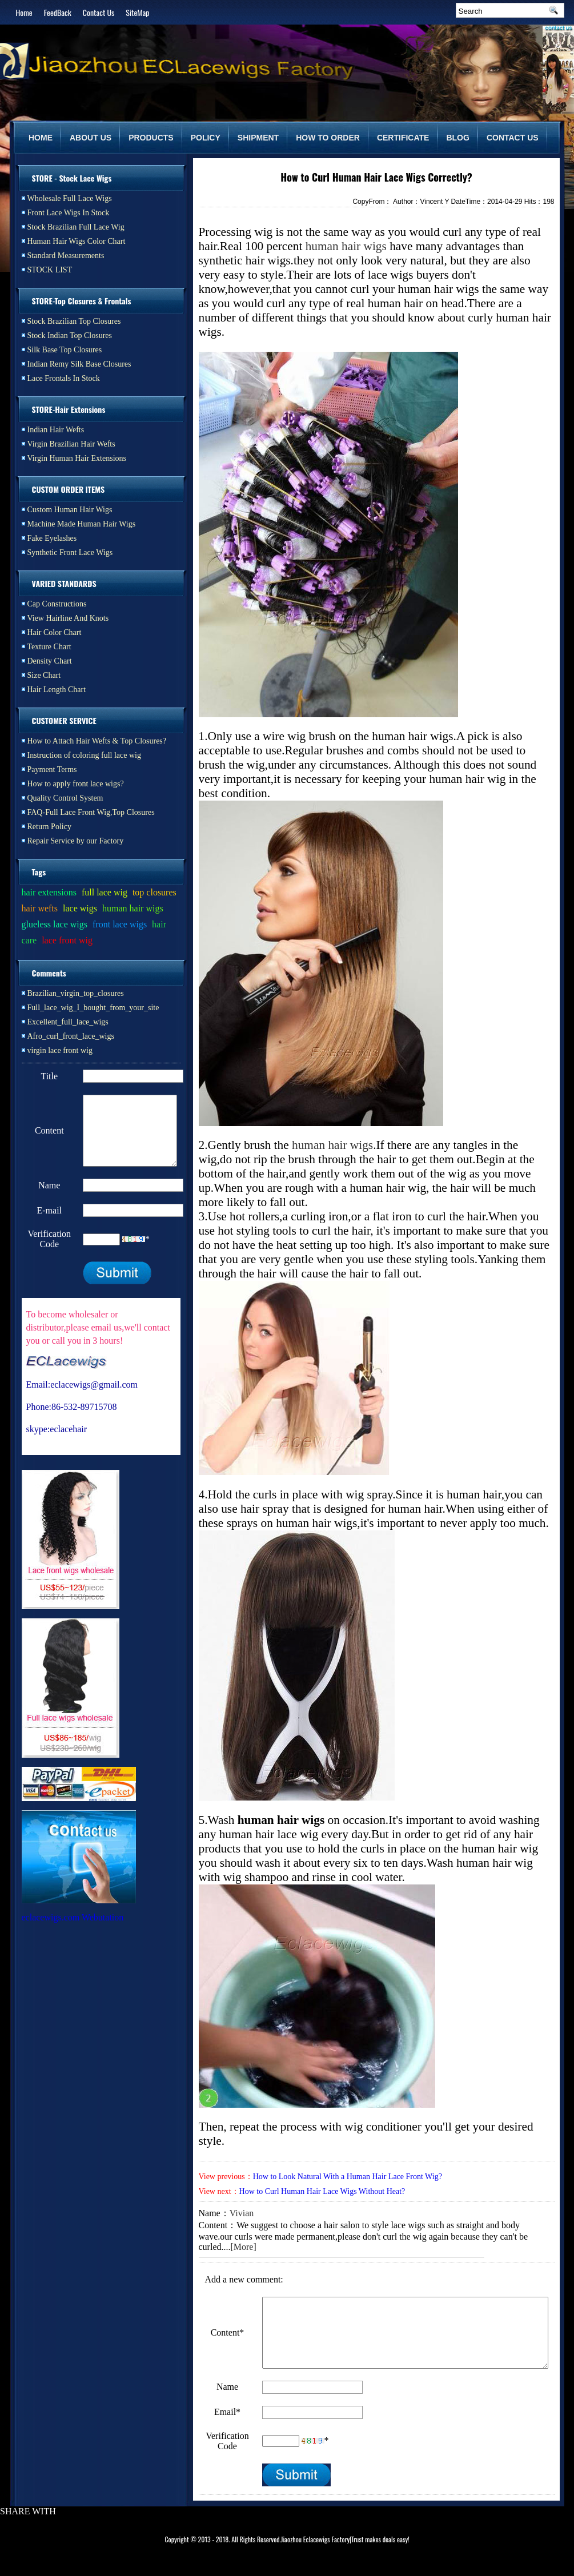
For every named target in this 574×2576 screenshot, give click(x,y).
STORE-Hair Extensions (69, 409)
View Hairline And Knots (68, 618)
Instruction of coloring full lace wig (84, 755)
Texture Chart (49, 646)
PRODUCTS (151, 137)
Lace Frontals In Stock (63, 378)
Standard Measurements (66, 255)
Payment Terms (52, 769)
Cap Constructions (57, 604)
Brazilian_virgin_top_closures (75, 993)
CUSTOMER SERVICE (64, 720)
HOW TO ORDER (328, 137)
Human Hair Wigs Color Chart (76, 241)
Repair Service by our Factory (75, 841)
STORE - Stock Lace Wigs (72, 178)
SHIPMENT (258, 137)
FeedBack (57, 12)
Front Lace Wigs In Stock (68, 212)
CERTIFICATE (403, 137)
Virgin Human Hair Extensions (77, 458)
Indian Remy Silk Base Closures (79, 364)
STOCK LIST (50, 270)
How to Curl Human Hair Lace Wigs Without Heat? (322, 2191)
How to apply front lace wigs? (75, 783)
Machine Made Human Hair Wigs (81, 524)
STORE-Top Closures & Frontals (81, 301)
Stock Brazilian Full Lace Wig (76, 227)
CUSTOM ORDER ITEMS (68, 489)
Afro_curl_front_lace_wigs (70, 1036)
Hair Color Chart (54, 632)
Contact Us (98, 12)
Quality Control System (65, 798)
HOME (41, 137)
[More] (243, 2247)
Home (24, 12)
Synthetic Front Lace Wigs (70, 552)
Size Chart (44, 675)
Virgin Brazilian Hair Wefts (71, 444)
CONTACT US (513, 137)
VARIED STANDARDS (64, 583)
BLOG (457, 137)
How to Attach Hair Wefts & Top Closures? (97, 741)
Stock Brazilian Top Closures (74, 321)
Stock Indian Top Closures (69, 335)
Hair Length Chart (56, 689)
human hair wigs (346, 246)
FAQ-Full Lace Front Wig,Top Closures (91, 812)
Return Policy (49, 826)
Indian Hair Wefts (56, 429)
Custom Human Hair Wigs (70, 509)
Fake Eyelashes (52, 538)
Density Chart (49, 661)
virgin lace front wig (60, 1050)
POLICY (205, 137)
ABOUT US (90, 137)
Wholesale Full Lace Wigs (69, 198)
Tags (39, 872)
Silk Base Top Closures (64, 349)
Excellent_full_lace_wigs (68, 1022)
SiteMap (137, 12)
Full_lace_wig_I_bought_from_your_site (93, 1007)
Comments (49, 973)
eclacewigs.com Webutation (73, 1931)
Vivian (242, 2213)
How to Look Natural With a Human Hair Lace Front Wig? (347, 2176)
